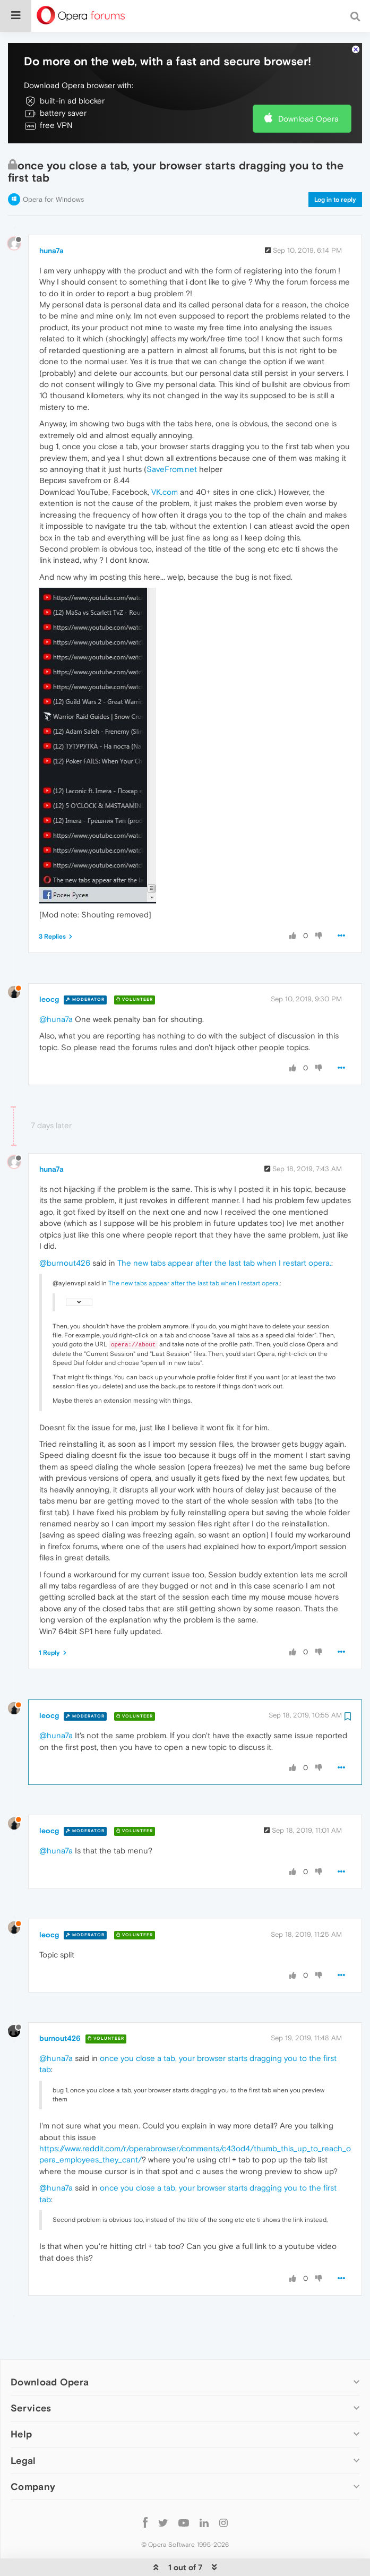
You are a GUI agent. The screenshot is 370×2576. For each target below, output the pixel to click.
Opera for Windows (53, 167)
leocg (49, 967)
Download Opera (308, 86)
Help (21, 2401)
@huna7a (56, 986)
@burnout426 (64, 1230)
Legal (23, 2428)
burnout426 (60, 2006)
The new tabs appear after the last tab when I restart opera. (224, 1230)
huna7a (51, 218)
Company (33, 2454)
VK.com (164, 459)
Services (31, 2375)
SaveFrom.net (172, 436)
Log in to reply (335, 167)
